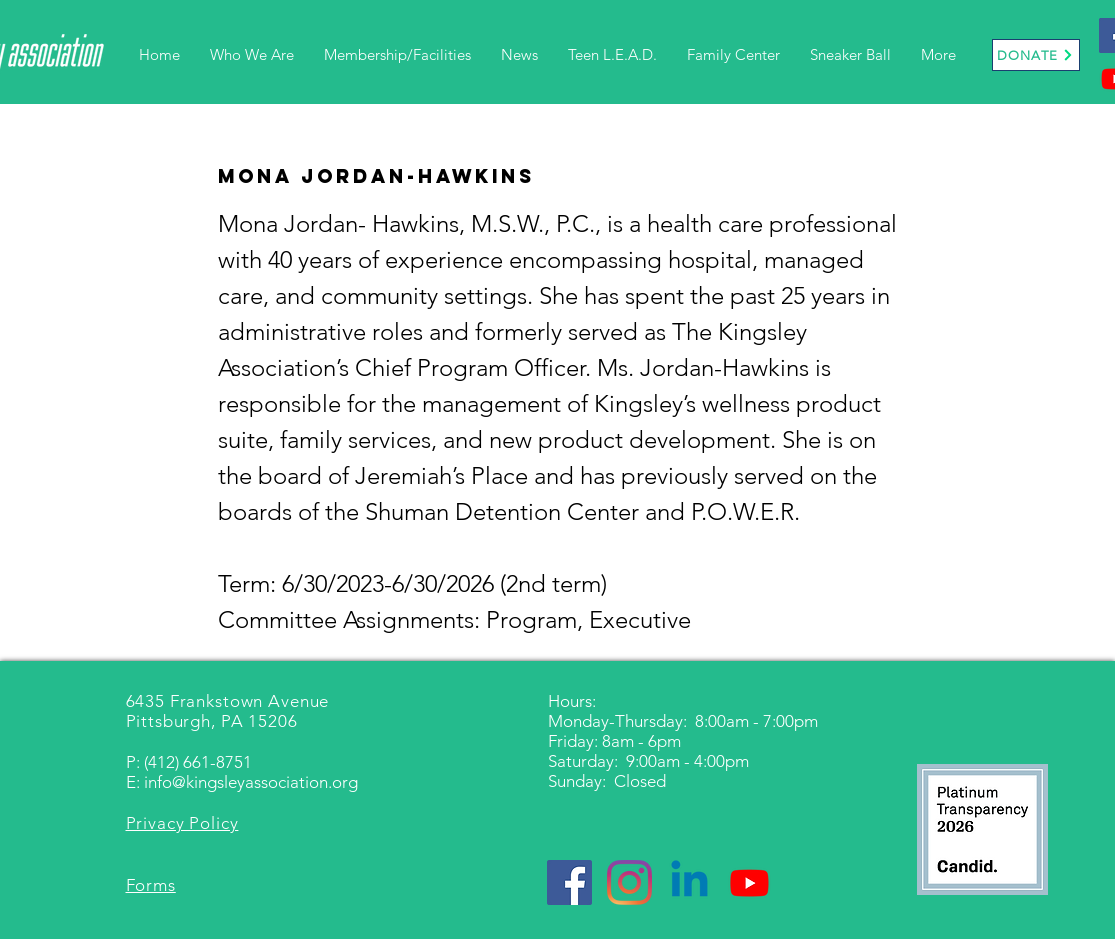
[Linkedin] (689, 882)
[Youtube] (749, 882)
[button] (252, 55)
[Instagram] (629, 882)
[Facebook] (569, 882)
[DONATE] (1036, 55)
